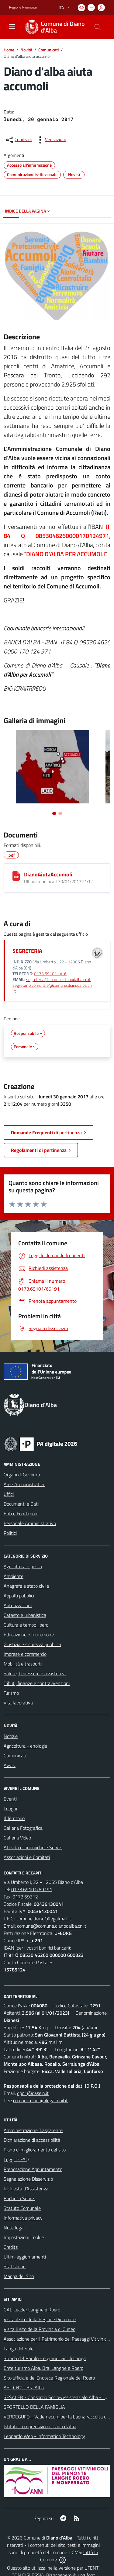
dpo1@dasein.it (33, 2093)
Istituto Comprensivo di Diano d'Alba (40, 2426)
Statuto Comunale (22, 2208)
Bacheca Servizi (19, 2198)
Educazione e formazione (29, 1634)
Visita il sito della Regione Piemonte (40, 2319)
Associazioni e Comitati (27, 1857)
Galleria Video (17, 1837)
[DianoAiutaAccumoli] (16, 876)
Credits (11, 2247)
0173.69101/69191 (31, 1889)
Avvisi (10, 1765)
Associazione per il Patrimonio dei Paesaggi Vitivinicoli (57, 2338)
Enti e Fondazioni (21, 1513)
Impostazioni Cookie (24, 2237)
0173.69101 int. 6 (50, 973)
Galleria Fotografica (23, 1828)
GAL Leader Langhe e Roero (32, 2309)
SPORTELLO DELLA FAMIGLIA (34, 2407)
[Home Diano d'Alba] (54, 27)
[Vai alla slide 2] (60, 813)
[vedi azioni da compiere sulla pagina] (50, 140)
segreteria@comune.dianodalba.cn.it (58, 979)
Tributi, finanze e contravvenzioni (37, 1683)
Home (9, 50)
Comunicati (48, 50)
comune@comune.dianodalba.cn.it (51, 1925)
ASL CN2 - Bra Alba (24, 2387)
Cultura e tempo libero (26, 1624)
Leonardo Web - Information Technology (44, 2436)
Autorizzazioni (18, 1605)
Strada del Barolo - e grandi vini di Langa (45, 2358)
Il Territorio (14, 1818)
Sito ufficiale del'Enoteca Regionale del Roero (49, 2377)
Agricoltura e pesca (23, 1566)
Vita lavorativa (18, 1702)
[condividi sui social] (18, 140)
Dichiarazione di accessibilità (32, 2140)
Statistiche (15, 2266)
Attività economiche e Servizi (33, 1847)
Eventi (10, 1798)
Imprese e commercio (25, 1654)
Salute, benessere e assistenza (35, 1673)
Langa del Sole (18, 2348)
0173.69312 (25, 1896)
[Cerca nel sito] (97, 27)
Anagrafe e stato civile (26, 1586)
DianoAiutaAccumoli (48, 874)
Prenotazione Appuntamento (33, 2169)
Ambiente (13, 1576)
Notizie (11, 1736)
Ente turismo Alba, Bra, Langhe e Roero (43, 2368)
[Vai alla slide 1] (54, 813)
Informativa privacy (23, 2217)
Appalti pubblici (19, 1595)
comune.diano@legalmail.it (43, 1918)
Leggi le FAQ (16, 2159)
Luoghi (10, 1808)
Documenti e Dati (21, 1503)
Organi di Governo (22, 1474)
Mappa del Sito (19, 2276)
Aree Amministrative (24, 1484)
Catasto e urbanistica (25, 1615)
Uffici (9, 1494)
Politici (10, 1533)
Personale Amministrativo (30, 1523)
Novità (26, 50)
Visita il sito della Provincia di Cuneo (39, 2329)
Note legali (15, 2227)
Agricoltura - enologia (25, 1745)
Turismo (11, 1693)
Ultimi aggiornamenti (25, 2256)
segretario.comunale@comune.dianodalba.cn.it (52, 988)
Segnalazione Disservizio (28, 2178)
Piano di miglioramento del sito (35, 2149)
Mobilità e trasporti (23, 1663)
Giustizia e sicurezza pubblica (32, 1644)
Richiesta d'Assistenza (26, 2188)
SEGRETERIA (27, 951)
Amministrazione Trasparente (33, 2130)
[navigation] (12, 26)
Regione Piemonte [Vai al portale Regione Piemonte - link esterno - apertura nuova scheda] (23, 7)
